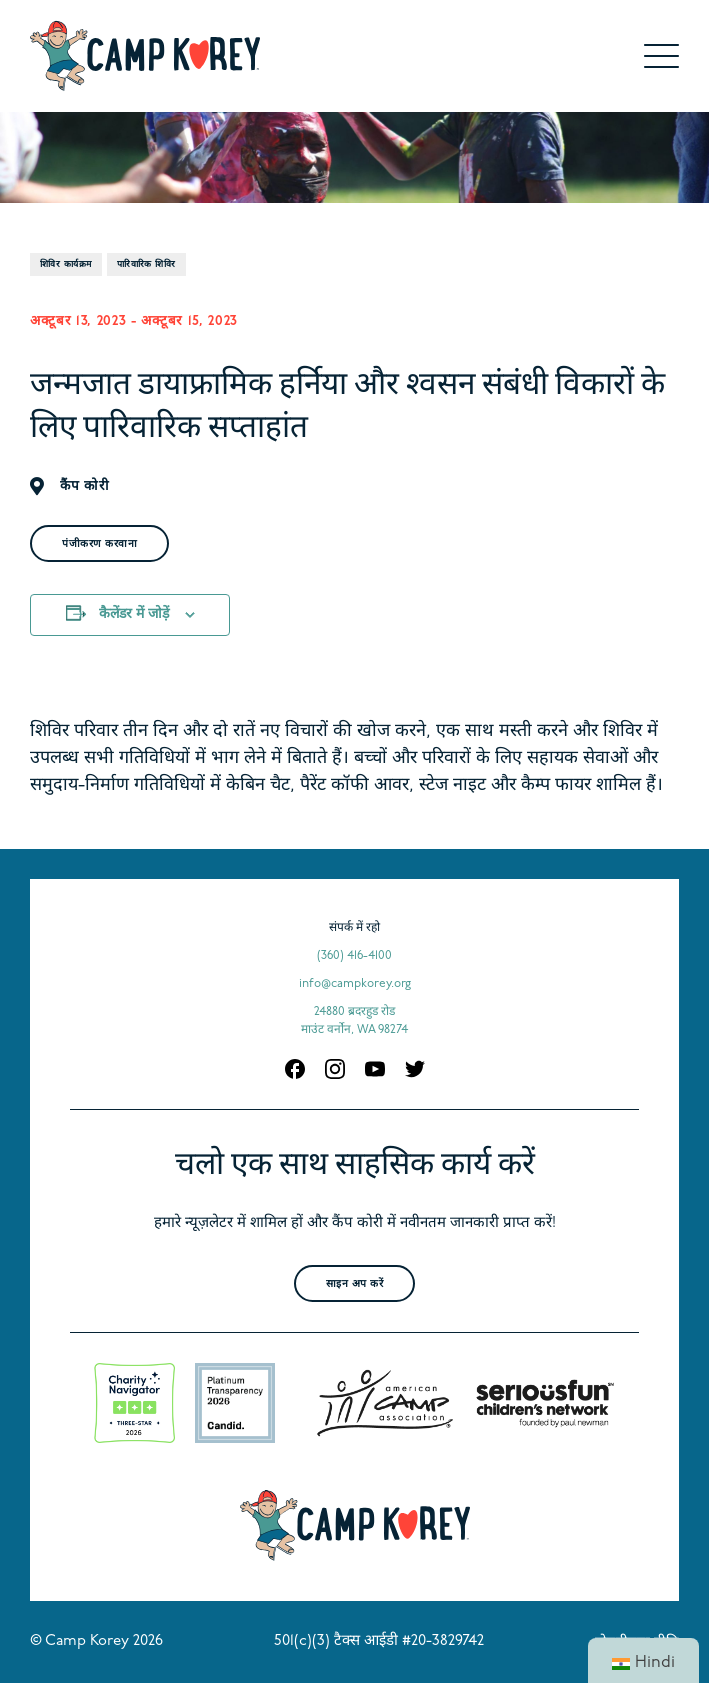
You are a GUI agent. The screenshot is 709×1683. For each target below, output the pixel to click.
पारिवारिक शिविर (146, 264)
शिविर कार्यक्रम (66, 264)
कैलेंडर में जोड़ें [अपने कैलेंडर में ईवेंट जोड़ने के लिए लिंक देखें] (134, 614)
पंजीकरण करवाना (99, 544)
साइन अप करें (355, 1284)
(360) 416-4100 (354, 956)
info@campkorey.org (355, 984)
